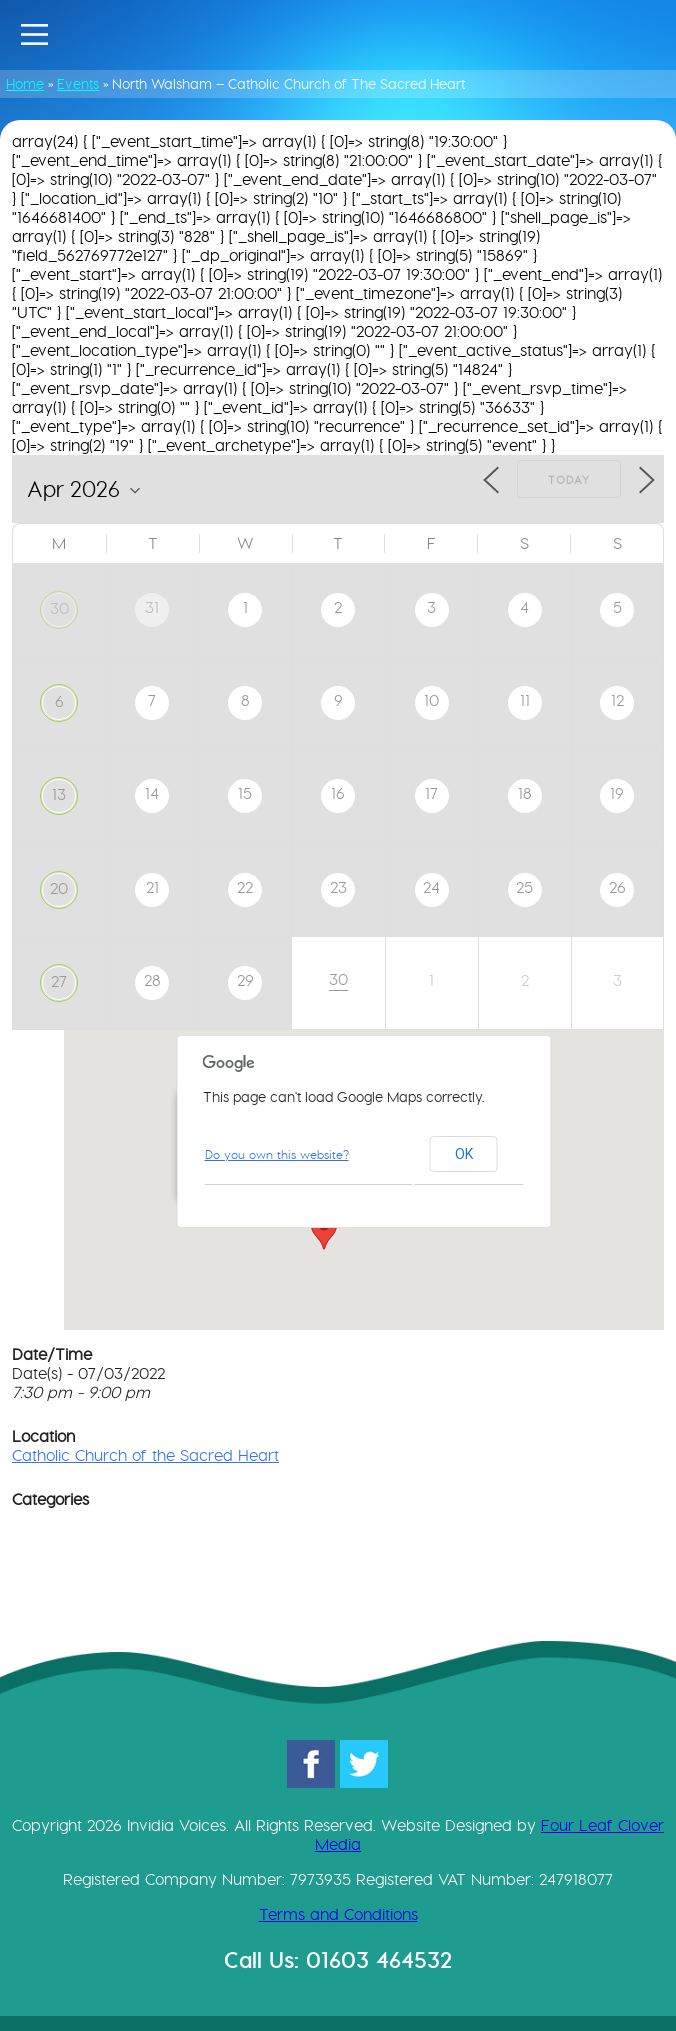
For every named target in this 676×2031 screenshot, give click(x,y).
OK (464, 1154)
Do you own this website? (277, 1154)
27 (59, 981)
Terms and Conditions (338, 1914)
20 (59, 888)
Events (78, 84)
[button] (324, 1231)
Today (569, 480)
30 (59, 608)
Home (25, 84)
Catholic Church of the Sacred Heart (145, 1455)
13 (59, 794)
